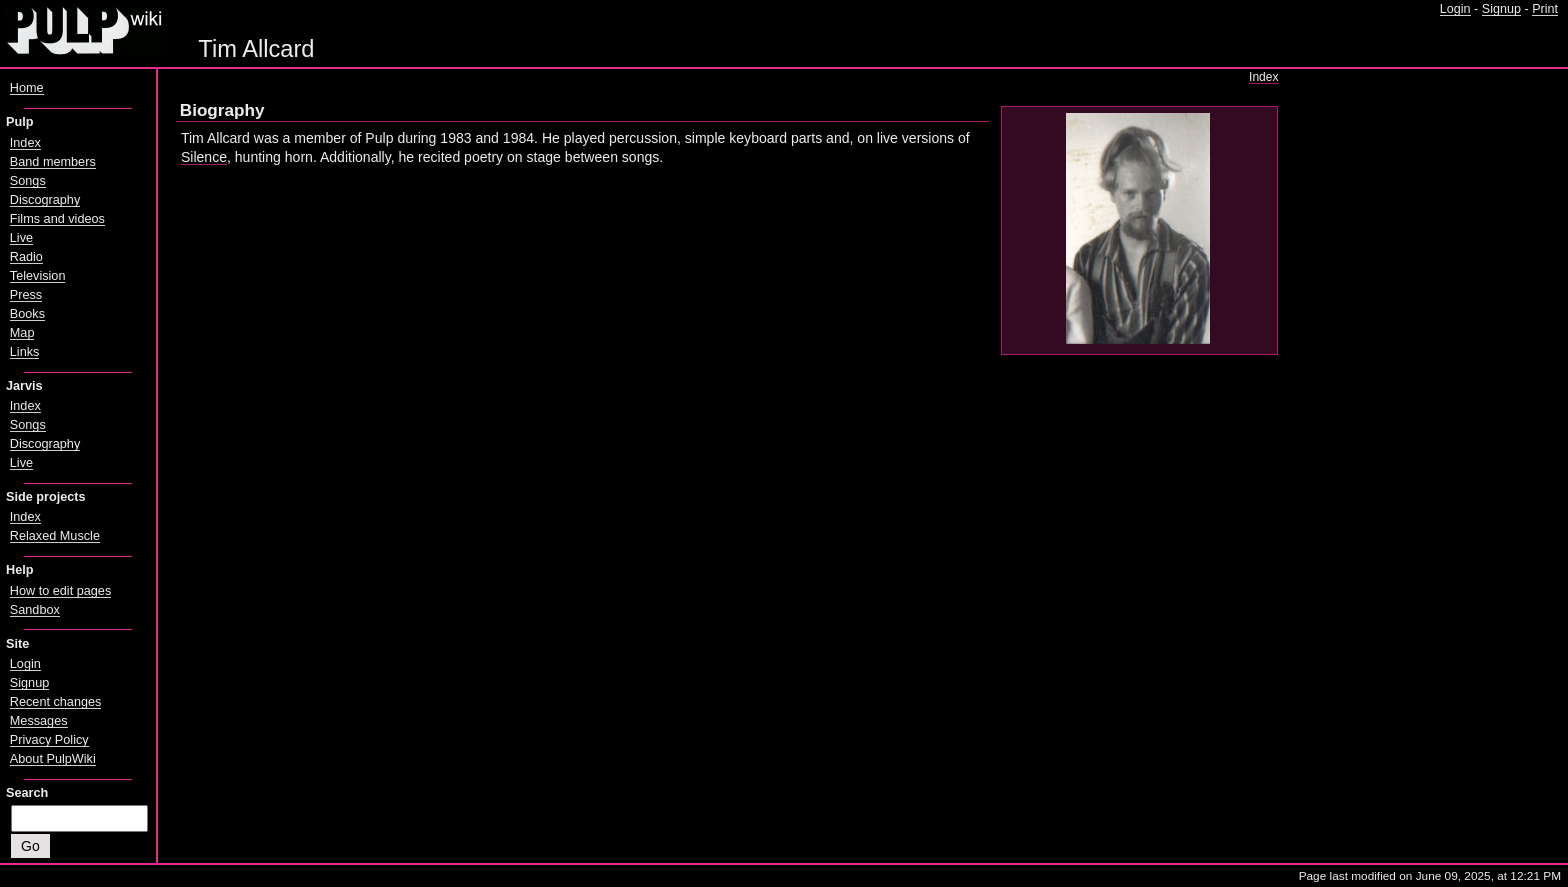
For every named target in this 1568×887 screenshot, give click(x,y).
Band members (53, 162)
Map (22, 333)
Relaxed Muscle (55, 536)
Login (1455, 9)
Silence (204, 157)
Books (27, 314)
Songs (28, 181)
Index (1263, 77)
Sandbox (35, 610)
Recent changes (56, 702)
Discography (45, 200)
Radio (26, 257)
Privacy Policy (49, 740)
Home (27, 88)
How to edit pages (60, 591)
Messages (39, 721)
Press (26, 295)
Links (25, 352)
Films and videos (57, 219)
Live (21, 238)
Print (1545, 9)
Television (38, 276)
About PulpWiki (53, 759)
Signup (1501, 9)
